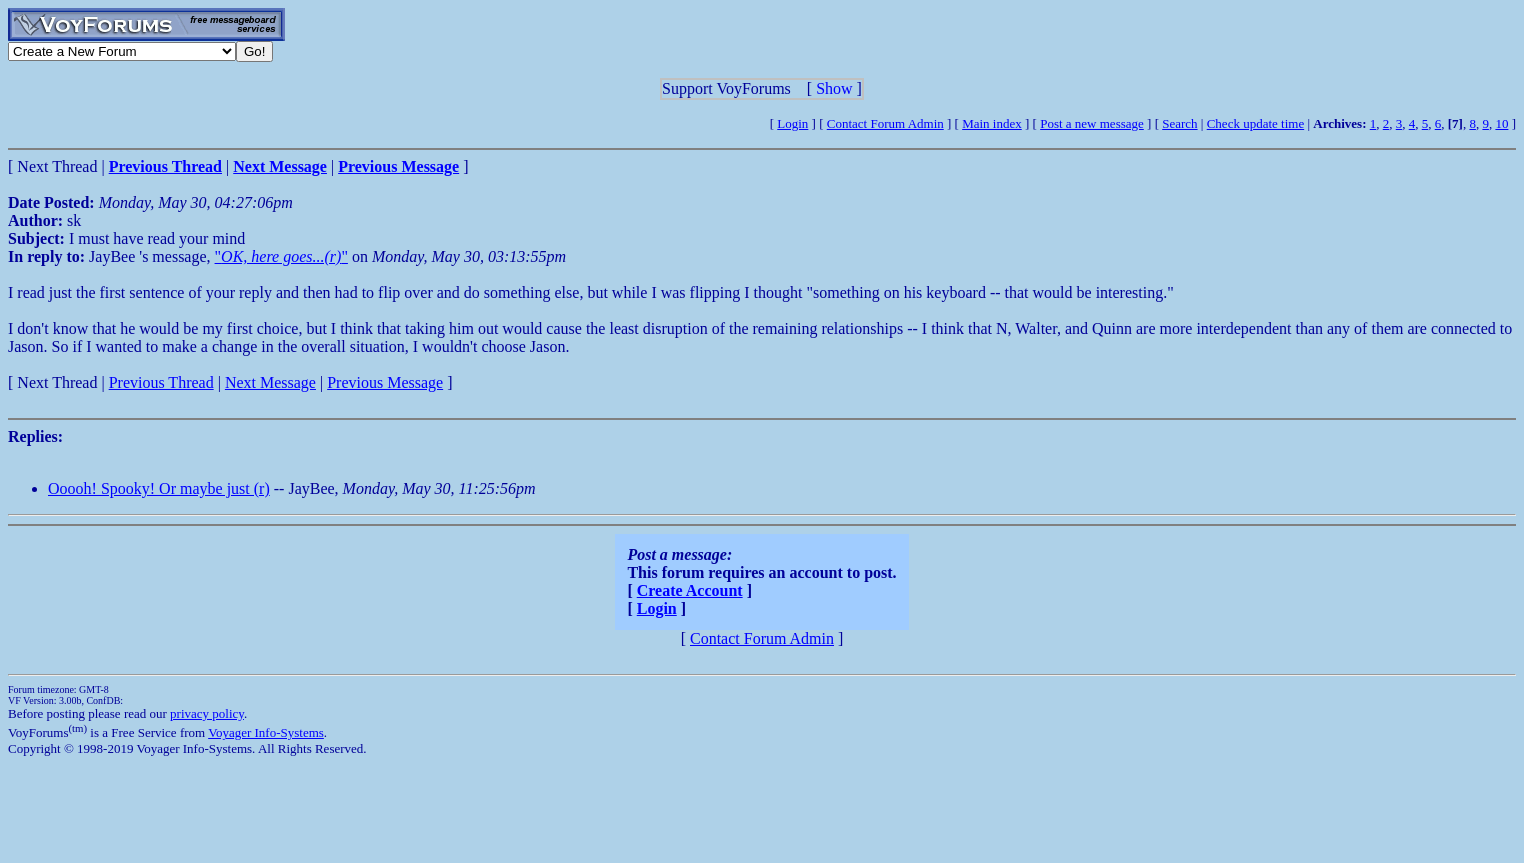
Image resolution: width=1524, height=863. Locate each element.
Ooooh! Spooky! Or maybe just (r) (159, 488)
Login (792, 123)
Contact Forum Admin (885, 123)
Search (1179, 123)
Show (834, 88)
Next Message (270, 382)
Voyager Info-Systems (266, 732)
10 (1501, 123)
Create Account (690, 590)
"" (281, 256)
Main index (992, 123)
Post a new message (1092, 123)
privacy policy (207, 713)
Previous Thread (161, 382)
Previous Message (385, 382)
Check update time (1255, 123)
